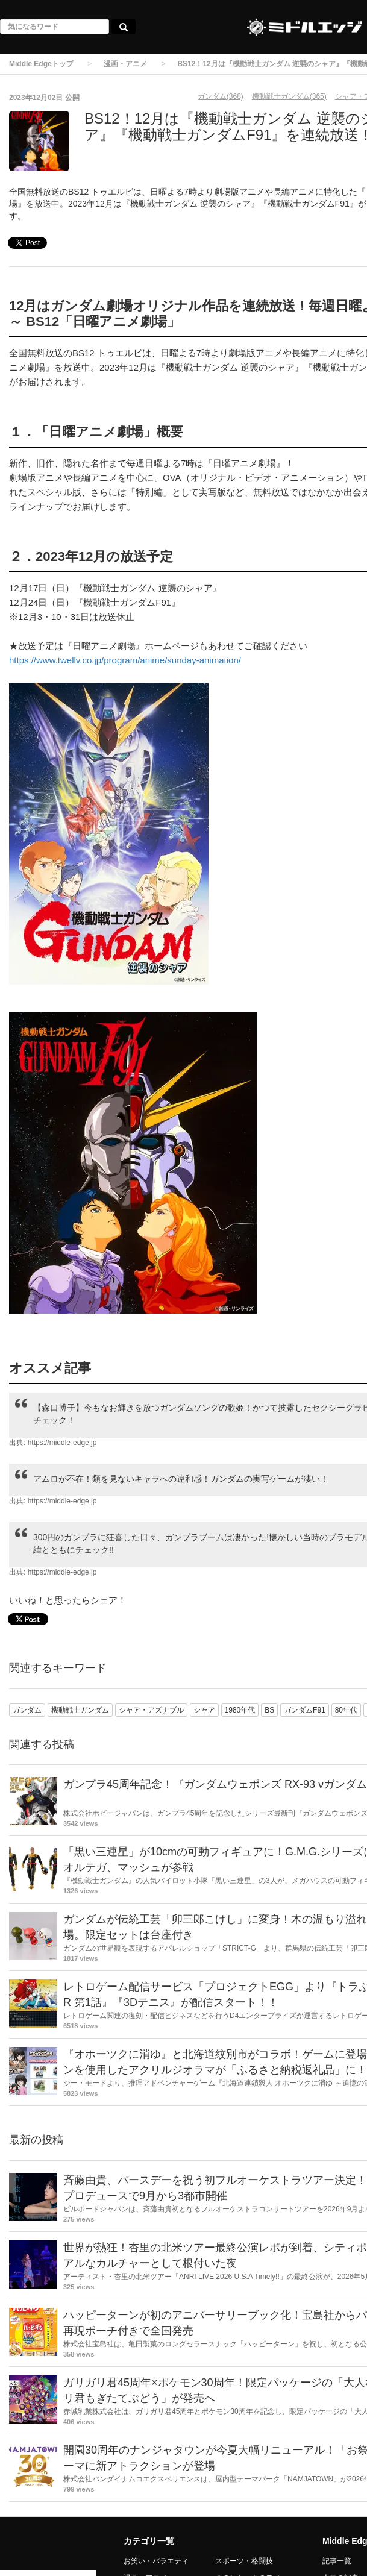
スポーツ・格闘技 (244, 2561)
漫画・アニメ (125, 64)
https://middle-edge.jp (62, 1442)
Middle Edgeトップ (41, 64)
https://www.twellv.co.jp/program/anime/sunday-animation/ (125, 660)
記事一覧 (336, 2561)
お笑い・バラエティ (156, 2561)
